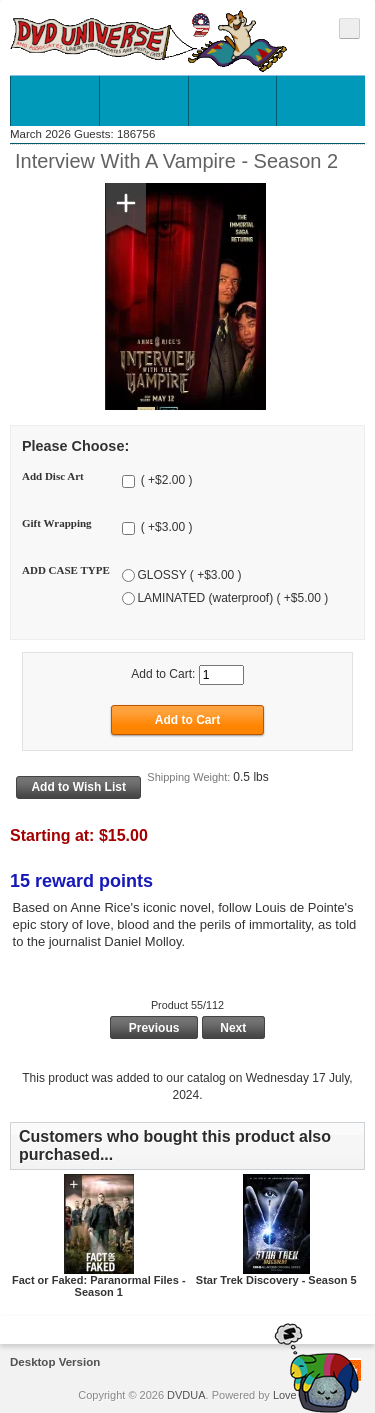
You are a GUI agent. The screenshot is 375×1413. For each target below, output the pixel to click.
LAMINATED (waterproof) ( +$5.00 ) (232, 598)
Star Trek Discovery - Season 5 (276, 1280)
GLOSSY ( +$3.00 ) (189, 575)
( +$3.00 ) (164, 528)
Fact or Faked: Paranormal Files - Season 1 (99, 1286)
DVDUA (186, 1395)
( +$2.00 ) (164, 481)
